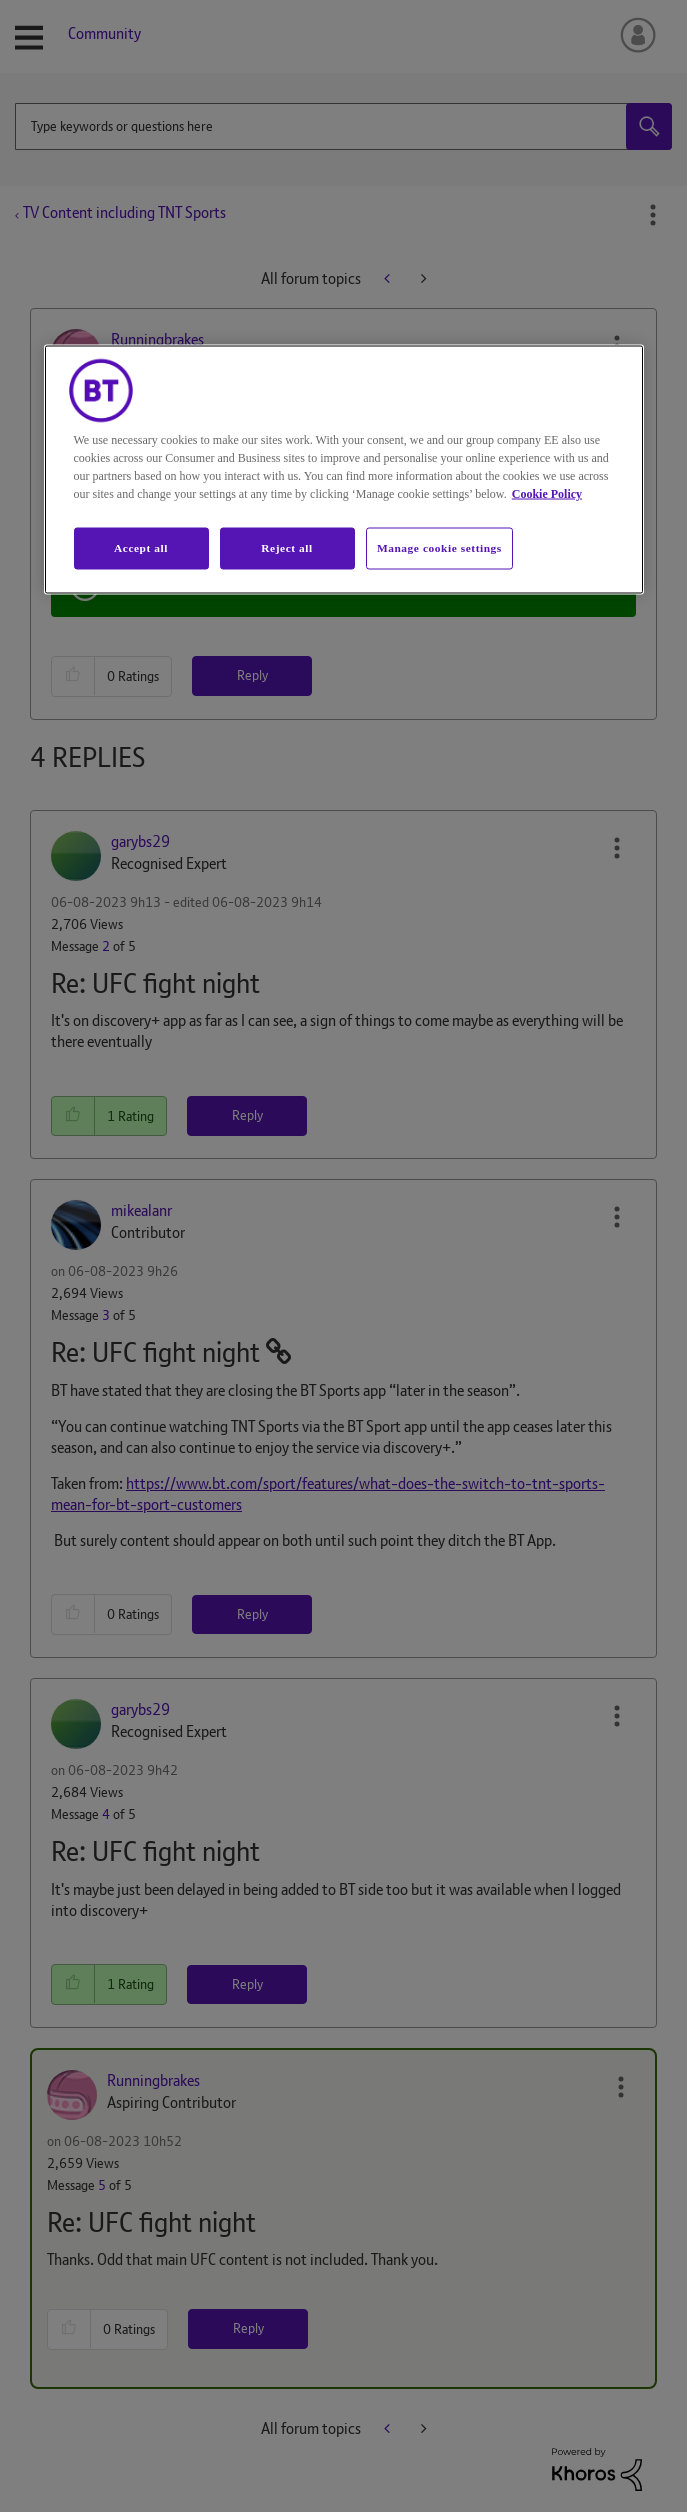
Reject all (286, 547)
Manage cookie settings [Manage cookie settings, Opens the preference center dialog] (439, 547)
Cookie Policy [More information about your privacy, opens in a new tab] (547, 493)
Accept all (141, 547)
